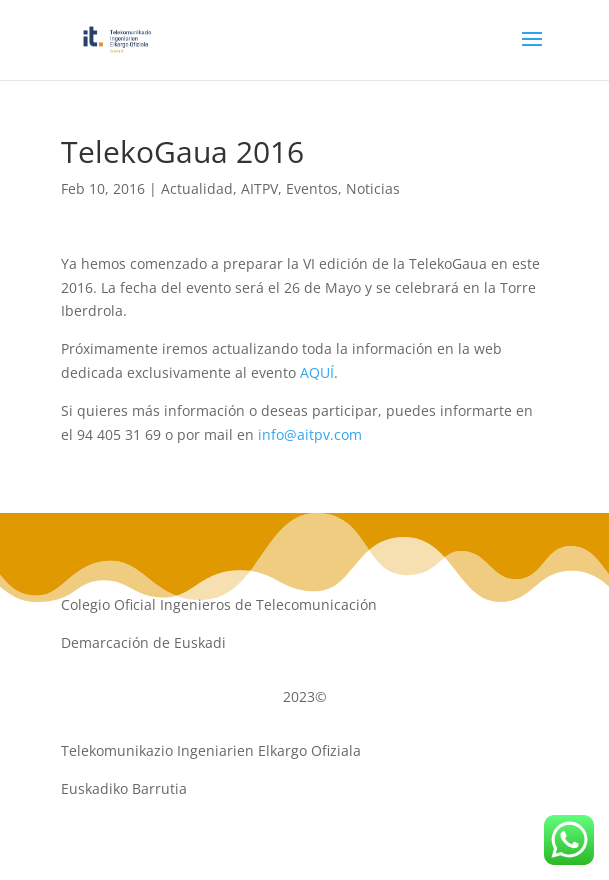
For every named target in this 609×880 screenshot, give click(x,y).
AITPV (259, 188)
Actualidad (197, 188)
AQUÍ (317, 372)
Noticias (373, 188)
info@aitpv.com (310, 434)
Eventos (312, 188)
